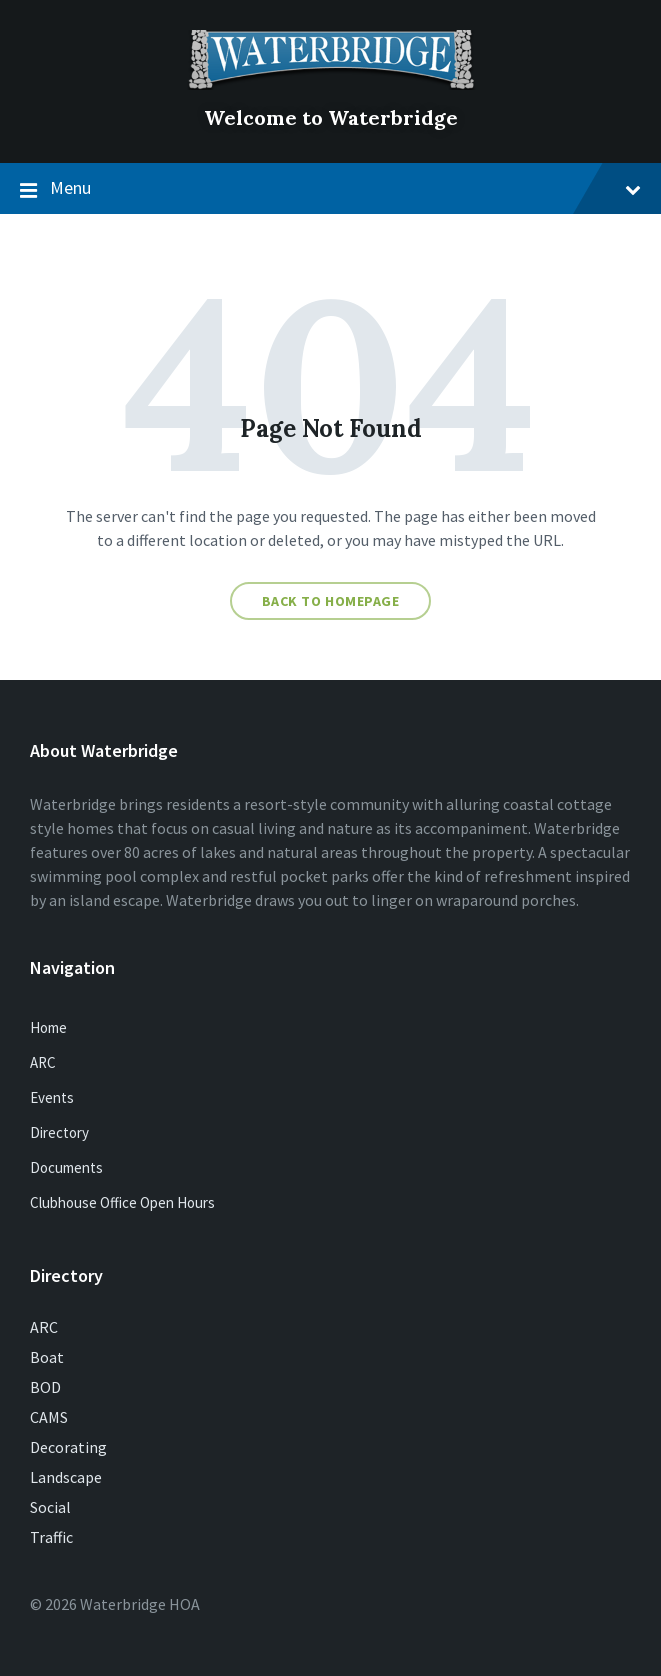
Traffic (51, 1537)
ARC (43, 1062)
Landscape (66, 1477)
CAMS (49, 1417)
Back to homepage (331, 601)
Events (52, 1097)
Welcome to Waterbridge (331, 117)
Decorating (68, 1447)
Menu (330, 189)
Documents (66, 1167)
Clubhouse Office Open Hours (122, 1202)
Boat (47, 1357)
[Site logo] (331, 84)
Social (50, 1507)
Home (48, 1027)
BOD (45, 1387)
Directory (59, 1132)
